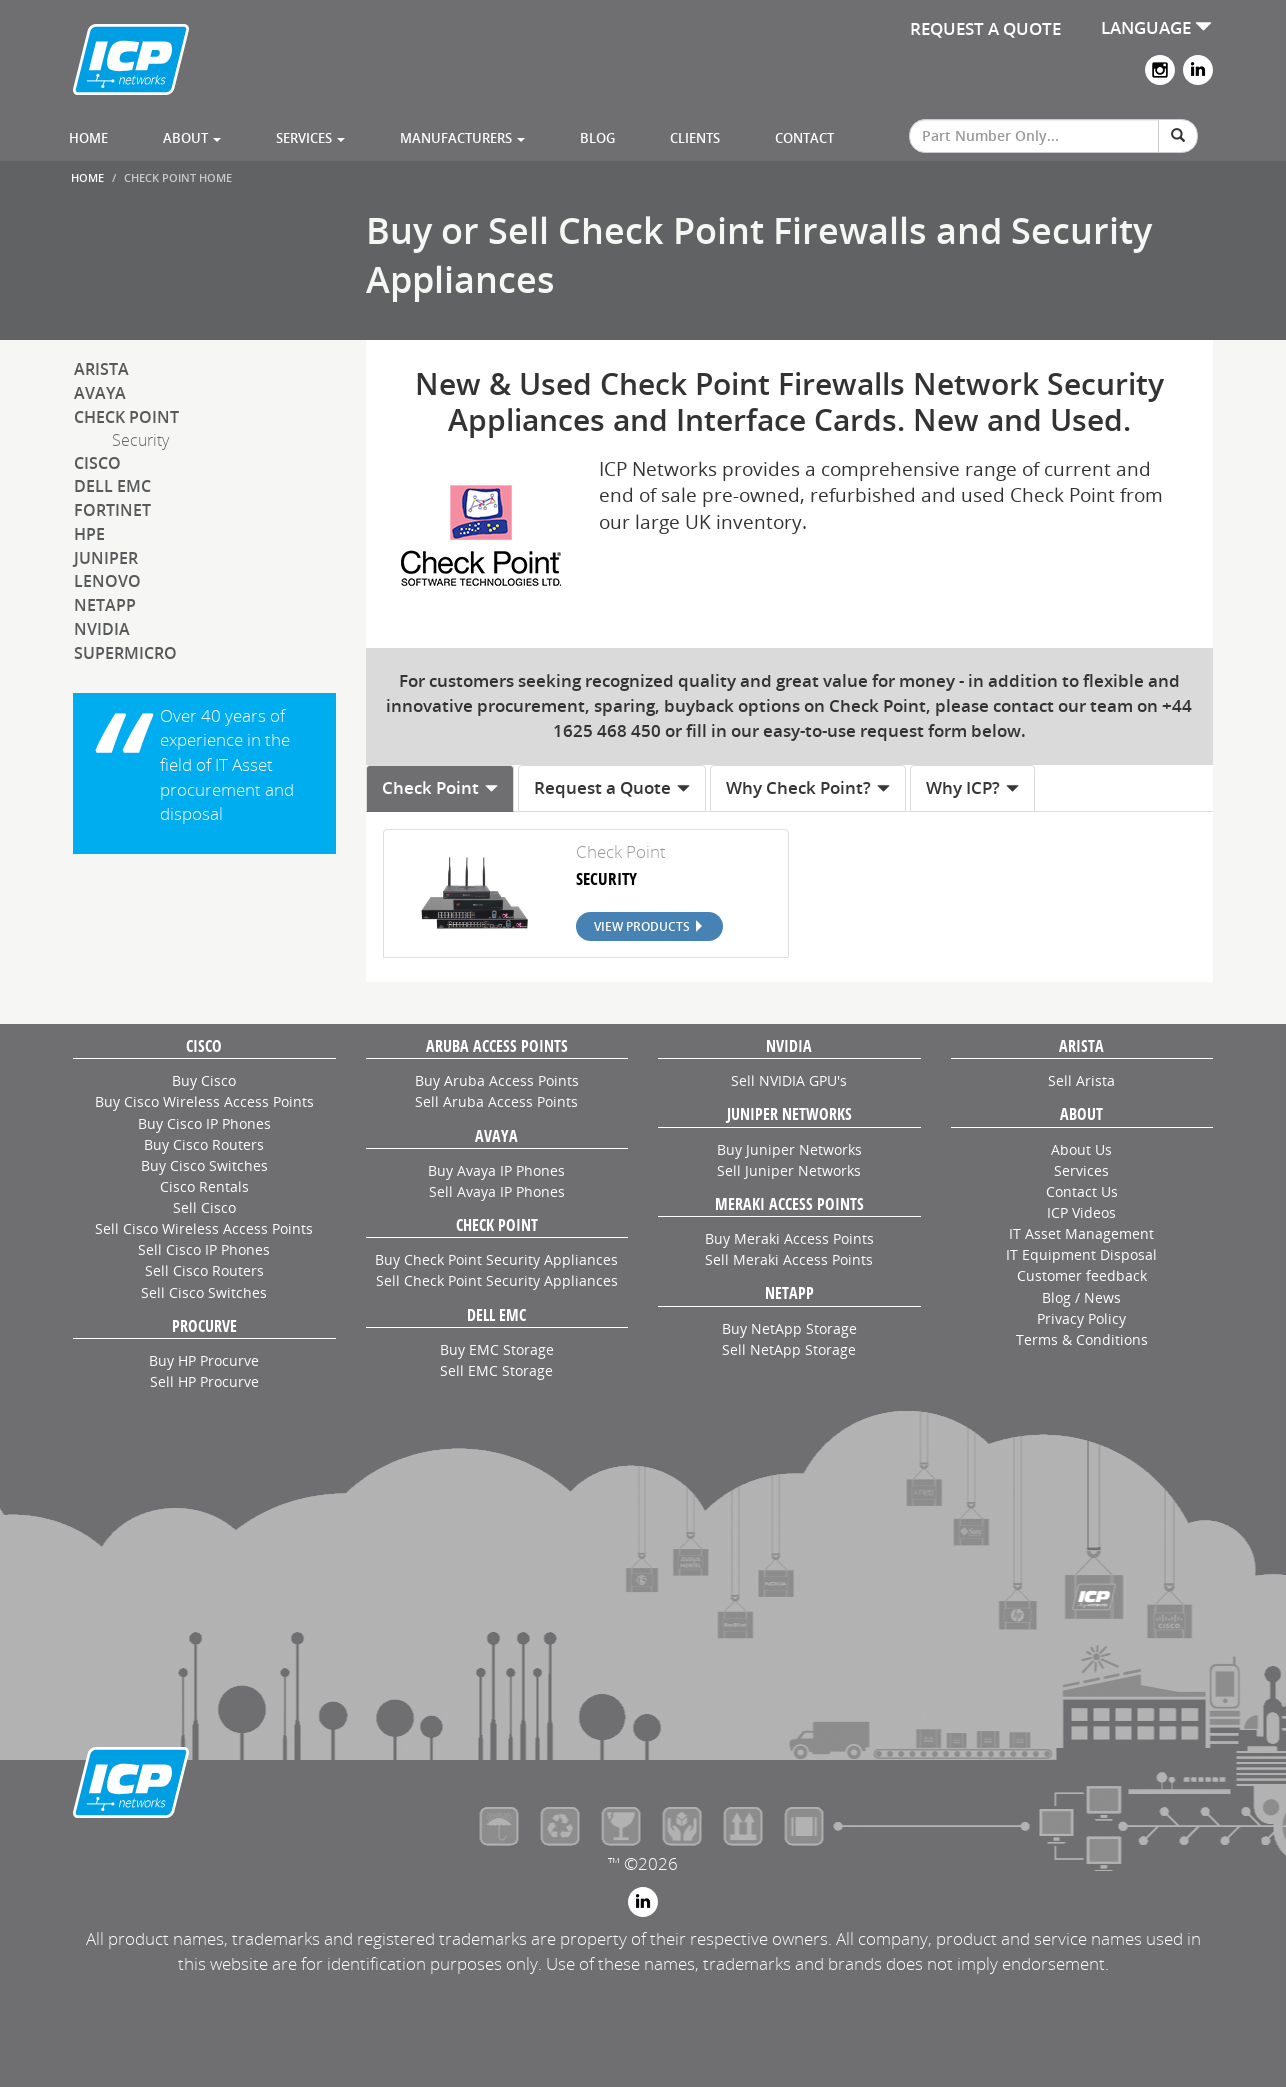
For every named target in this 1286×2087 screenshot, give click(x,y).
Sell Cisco (204, 1207)
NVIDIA (102, 629)
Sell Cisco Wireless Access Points (204, 1228)
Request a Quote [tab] (612, 787)
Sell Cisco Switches (204, 1292)
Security (140, 440)
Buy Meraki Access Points (789, 1238)
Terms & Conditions (1082, 1339)
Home (88, 138)
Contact (804, 138)
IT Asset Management (1081, 1233)
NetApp (105, 605)
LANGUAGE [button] (1156, 27)
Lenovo (107, 581)
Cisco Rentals (204, 1186)
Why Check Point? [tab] (808, 787)
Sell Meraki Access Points (789, 1259)
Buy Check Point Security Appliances (496, 1259)
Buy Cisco (204, 1080)
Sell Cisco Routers (204, 1270)
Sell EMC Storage (496, 1370)
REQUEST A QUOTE (985, 28)
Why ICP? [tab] (973, 787)
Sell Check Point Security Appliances (497, 1280)
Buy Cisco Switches (204, 1165)
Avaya (100, 393)
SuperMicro (125, 653)
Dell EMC (112, 486)
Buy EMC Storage (497, 1349)
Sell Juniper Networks (789, 1170)
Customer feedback (1082, 1275)
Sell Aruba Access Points (496, 1101)
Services (310, 138)
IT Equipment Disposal (1081, 1254)
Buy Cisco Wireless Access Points (204, 1101)
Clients (695, 138)
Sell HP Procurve (204, 1381)
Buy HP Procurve (204, 1360)
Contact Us (1082, 1191)
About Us (1081, 1149)
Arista (101, 369)
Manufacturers (462, 138)
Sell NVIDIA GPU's (789, 1080)
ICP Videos (1081, 1212)
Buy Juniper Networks (789, 1149)
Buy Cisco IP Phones (204, 1123)
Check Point (126, 417)
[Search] (1178, 136)
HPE (89, 534)
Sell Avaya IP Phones (497, 1191)
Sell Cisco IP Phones (204, 1249)
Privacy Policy (1081, 1318)
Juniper (106, 558)
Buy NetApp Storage (789, 1328)
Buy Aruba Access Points (497, 1080)
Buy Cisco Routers (204, 1144)
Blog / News (1081, 1297)
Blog (597, 138)
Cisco (97, 463)
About (192, 138)
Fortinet (112, 510)
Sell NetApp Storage (789, 1349)
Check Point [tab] (440, 787)
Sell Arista (1081, 1080)
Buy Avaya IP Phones (496, 1170)
